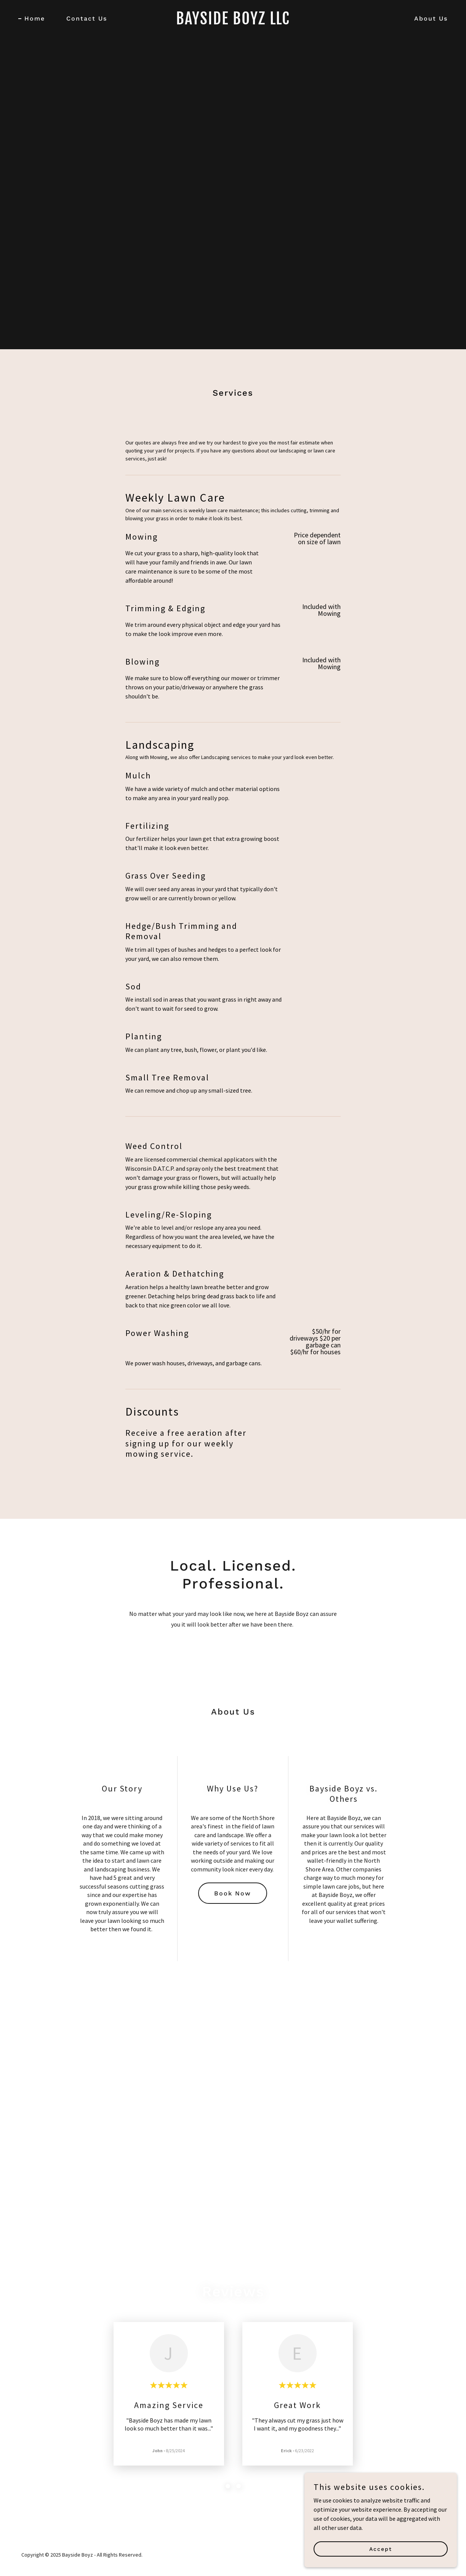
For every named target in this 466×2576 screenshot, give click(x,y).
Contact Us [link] (86, 18)
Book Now (232, 1893)
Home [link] (34, 18)
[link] (233, 22)
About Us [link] (431, 18)
